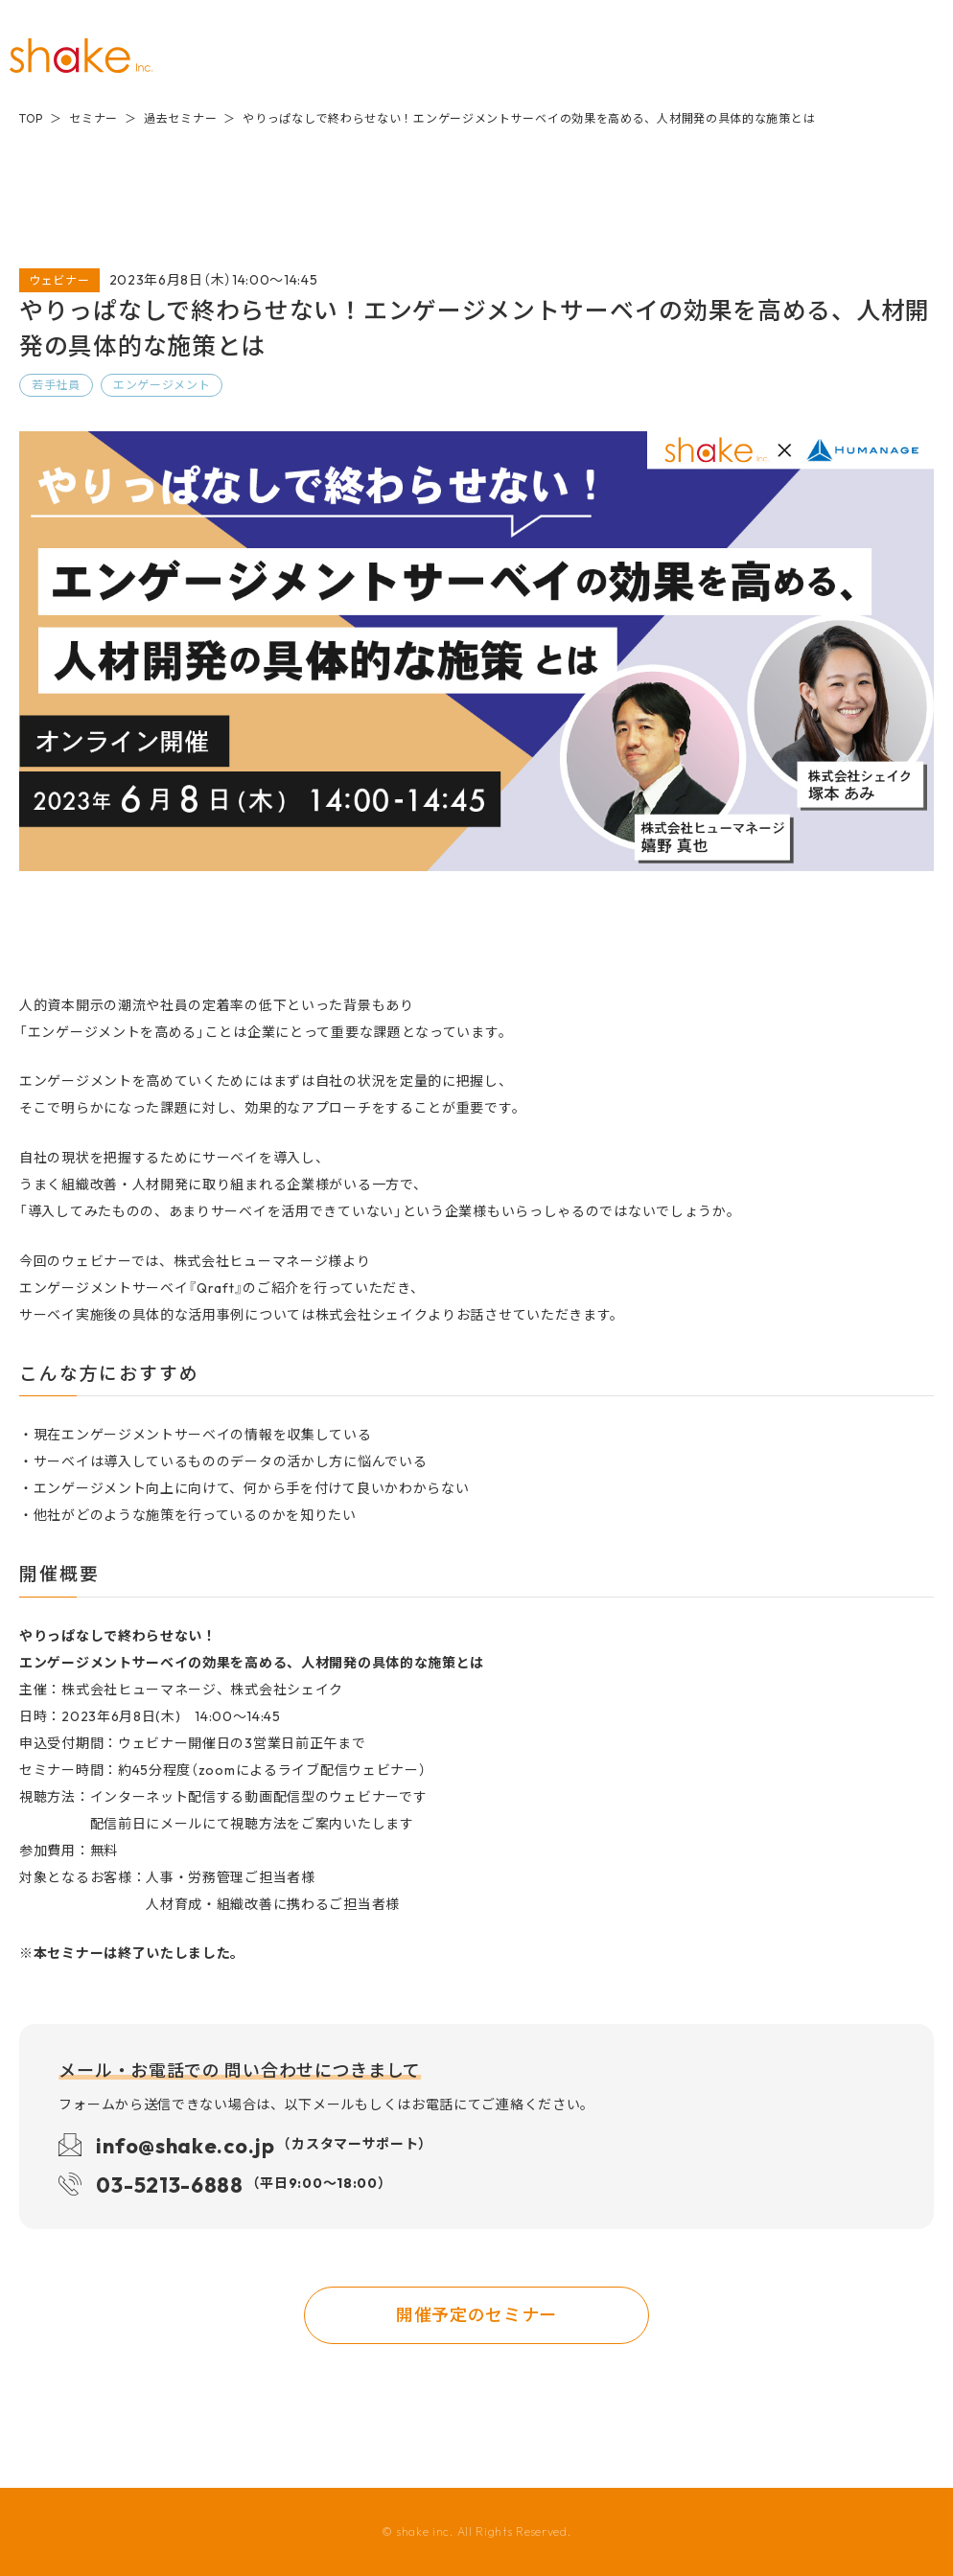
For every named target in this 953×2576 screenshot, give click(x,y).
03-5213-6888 (240, 2184)
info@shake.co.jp (261, 2144)
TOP (31, 118)
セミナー (93, 118)
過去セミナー (180, 118)
